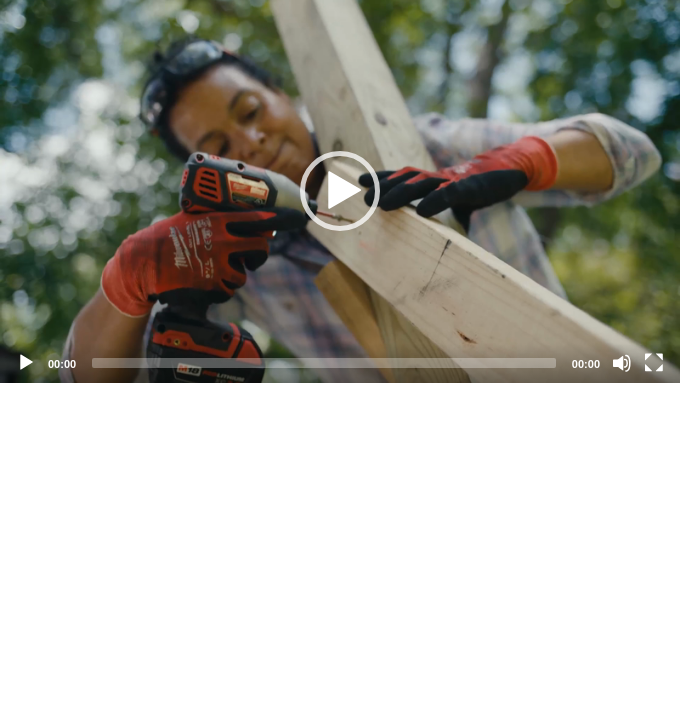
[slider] (324, 363)
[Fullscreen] (654, 363)
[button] (340, 191)
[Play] (26, 363)
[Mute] (622, 363)
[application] (340, 191)
